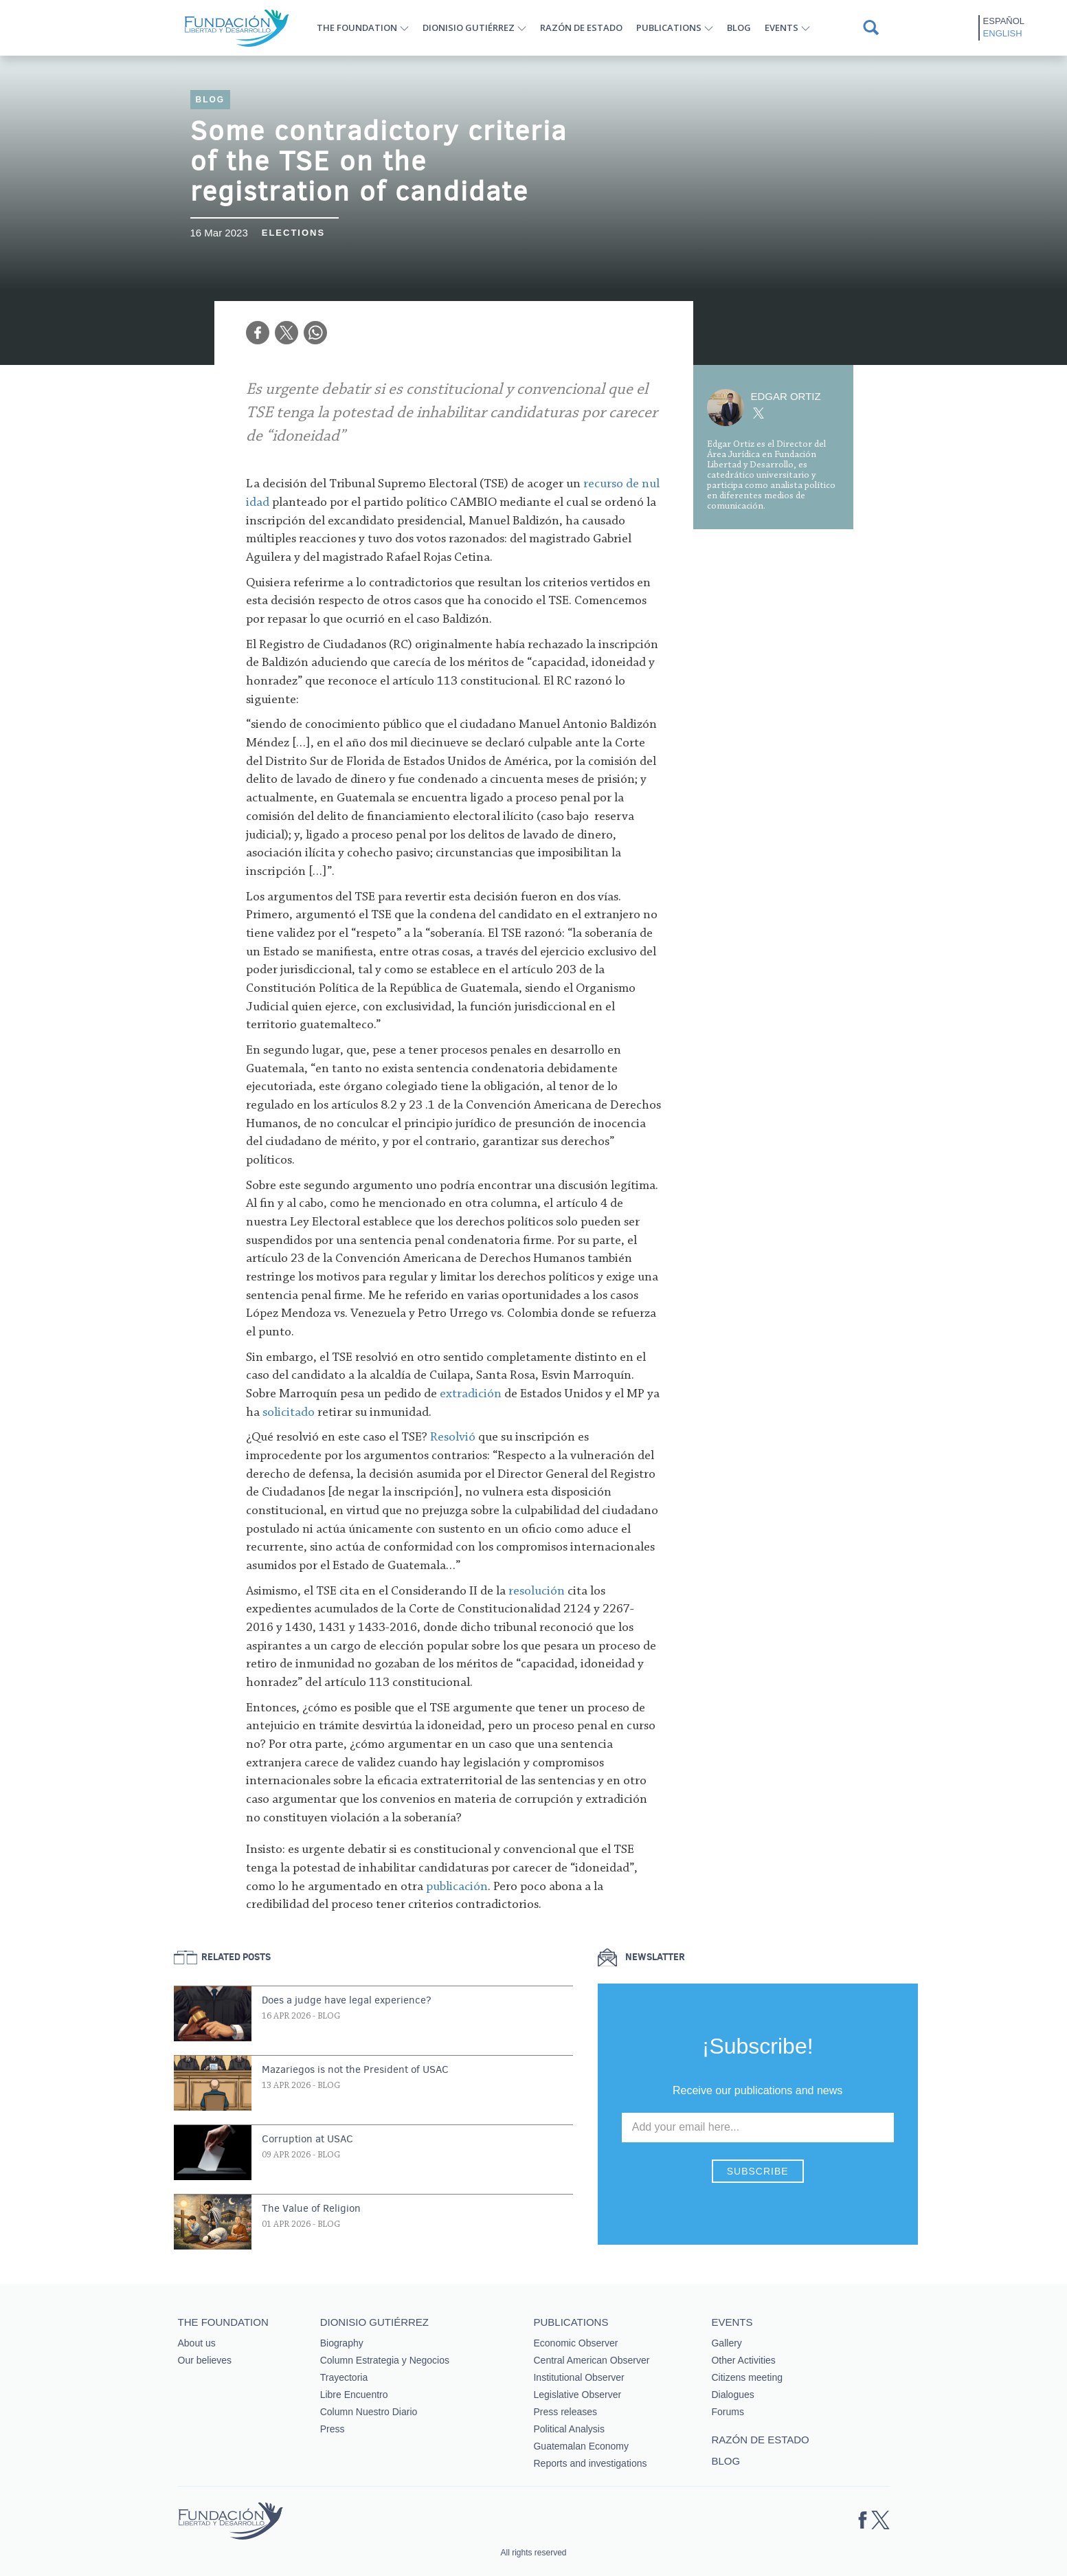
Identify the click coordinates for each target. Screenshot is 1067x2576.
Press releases (565, 2411)
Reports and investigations (590, 2463)
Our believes (205, 2360)
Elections (293, 232)
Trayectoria (344, 2377)
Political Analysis (569, 2428)
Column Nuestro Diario (369, 2411)
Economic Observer (575, 2343)
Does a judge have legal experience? (346, 2000)
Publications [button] (668, 27)
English (1002, 33)
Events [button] (781, 27)
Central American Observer (591, 2360)
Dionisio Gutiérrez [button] (469, 27)
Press (332, 2428)
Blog (739, 27)
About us (197, 2343)
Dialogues (732, 2394)
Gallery (726, 2343)
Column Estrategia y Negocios (384, 2360)
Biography (341, 2343)
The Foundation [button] (357, 27)
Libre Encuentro (354, 2394)
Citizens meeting (747, 2377)
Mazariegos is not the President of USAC (355, 2069)
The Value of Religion (311, 2208)
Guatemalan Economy (581, 2446)
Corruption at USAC (307, 2139)
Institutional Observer (578, 2377)
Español (1003, 21)
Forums (727, 2411)
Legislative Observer (577, 2394)
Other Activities (743, 2360)
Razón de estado (581, 27)
